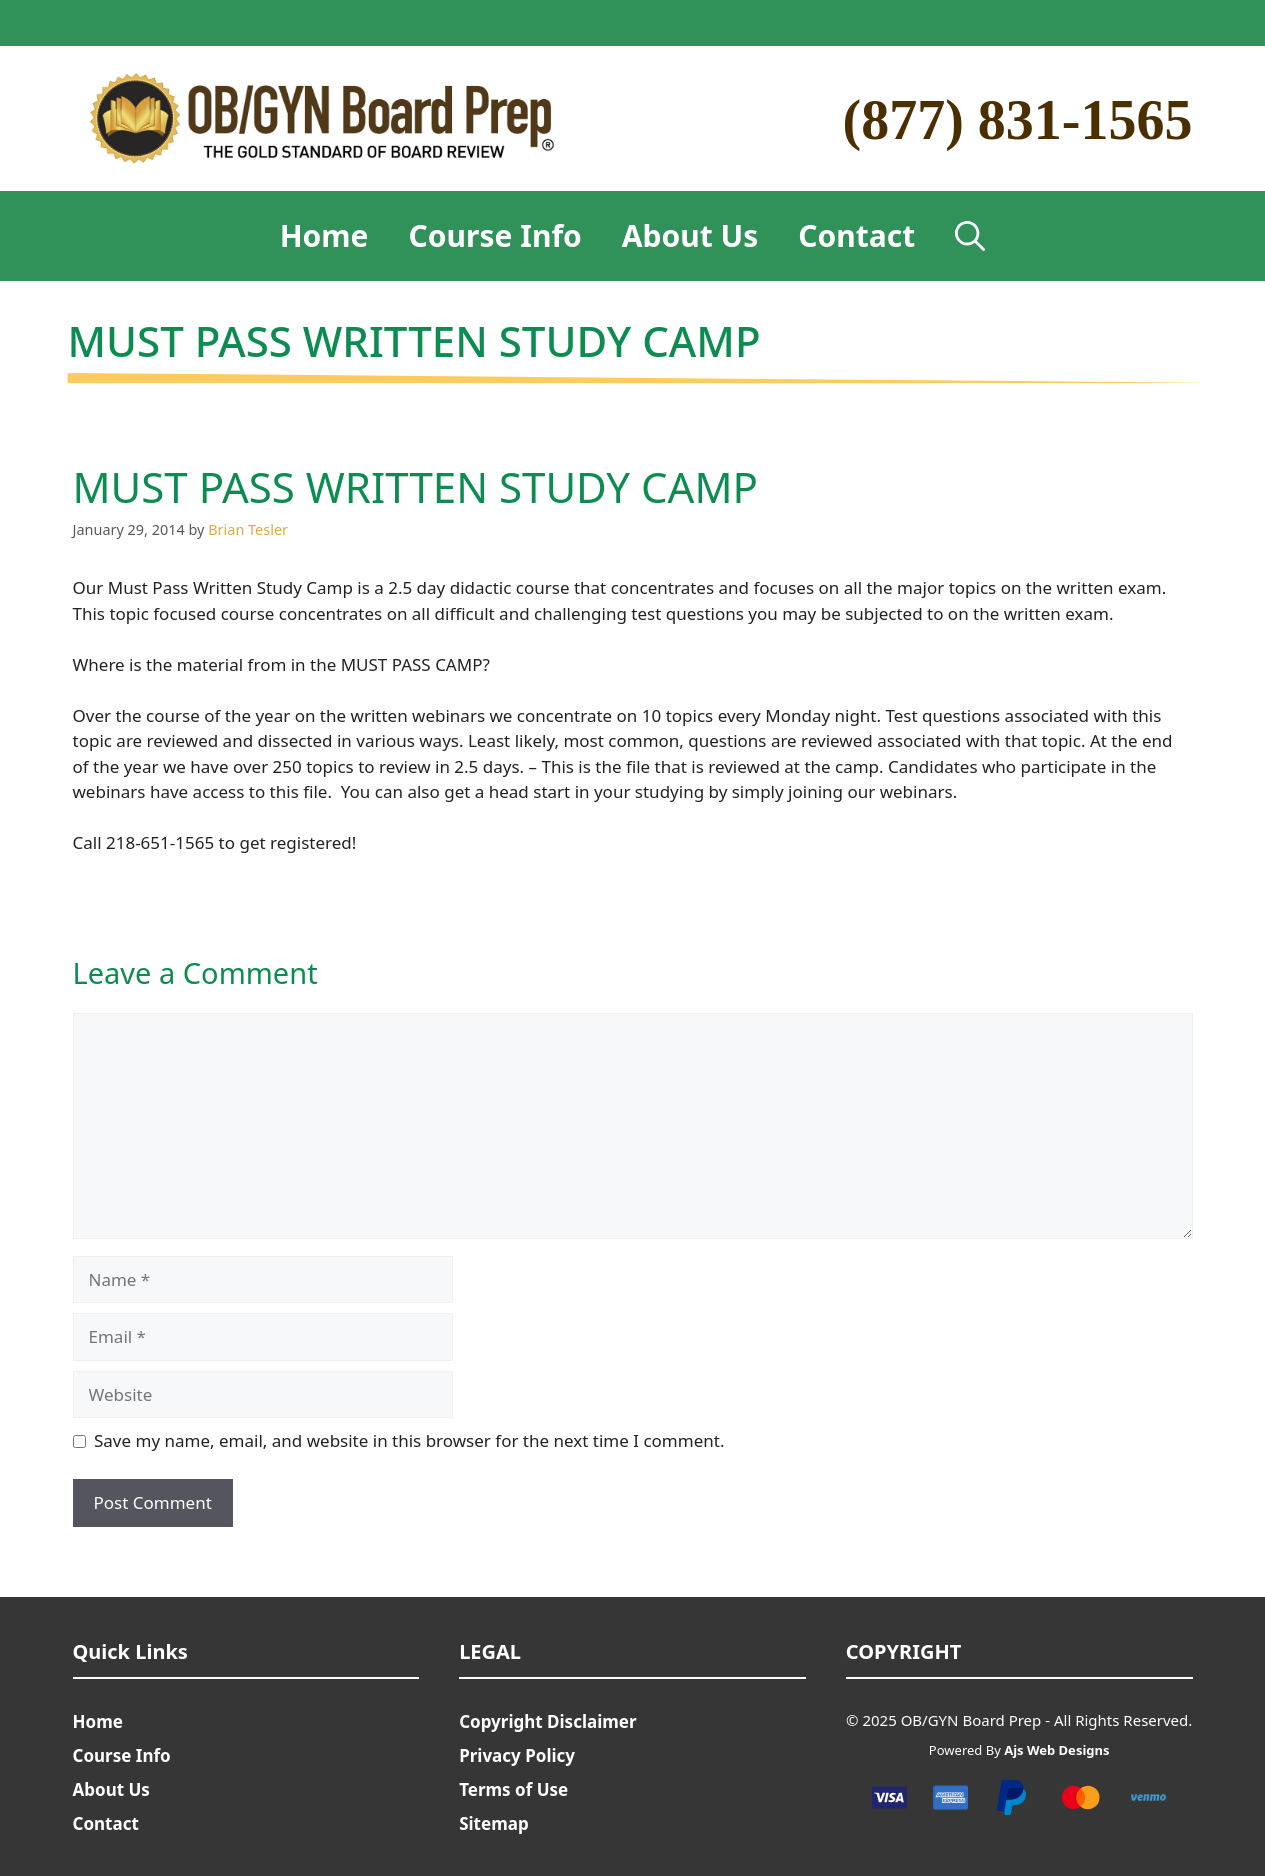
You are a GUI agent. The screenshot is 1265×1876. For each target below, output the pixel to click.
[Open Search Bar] (970, 236)
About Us (690, 235)
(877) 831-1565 (1018, 120)
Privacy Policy (517, 1755)
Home (324, 235)
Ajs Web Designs (1056, 1750)
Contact (856, 235)
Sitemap (493, 1823)
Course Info (495, 235)
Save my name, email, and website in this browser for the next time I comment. (409, 1440)
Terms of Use (513, 1789)
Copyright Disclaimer (547, 1721)
